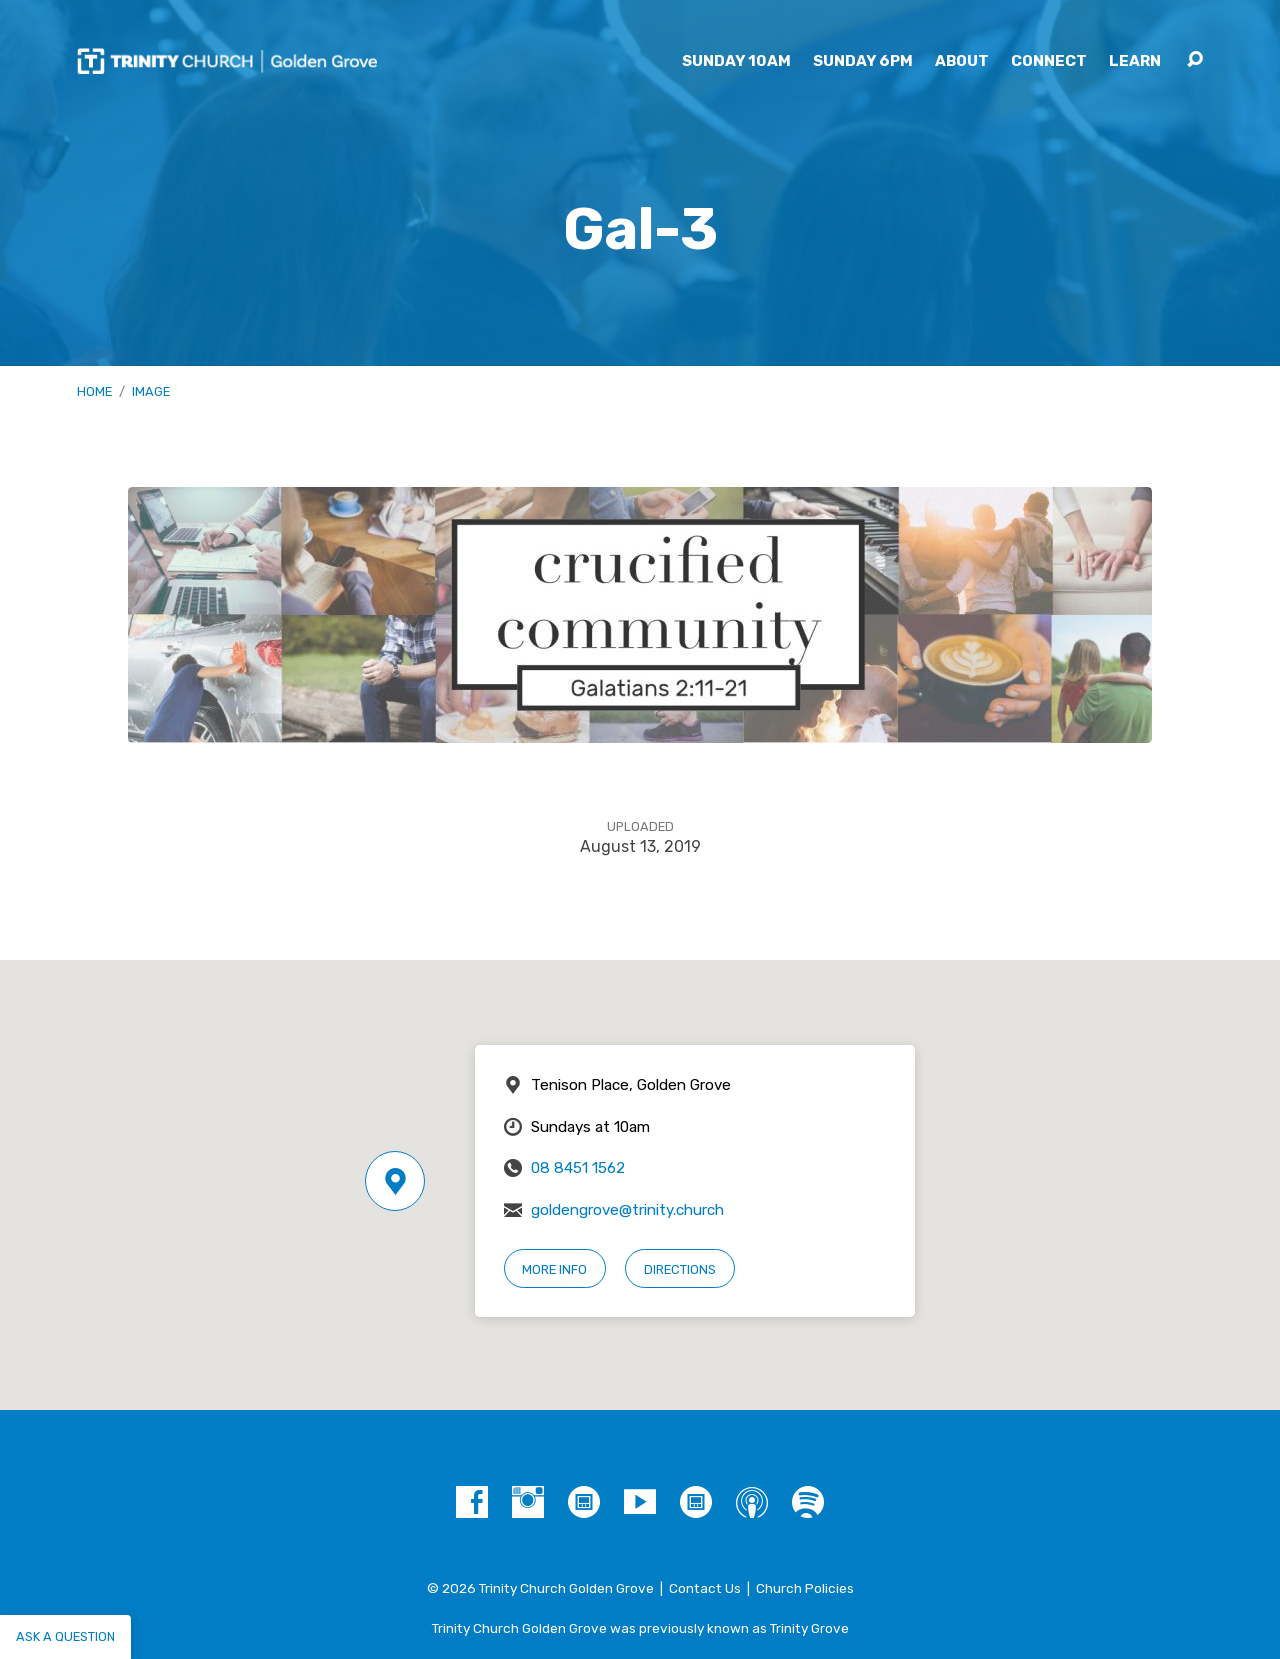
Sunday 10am (736, 61)
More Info (554, 1269)
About (962, 61)
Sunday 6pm (863, 61)
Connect (1049, 61)
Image (151, 391)
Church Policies (805, 1588)
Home (94, 391)
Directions (680, 1269)
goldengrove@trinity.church (627, 1210)
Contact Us (705, 1588)
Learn (1135, 61)
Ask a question (65, 1636)
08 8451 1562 (578, 1168)
